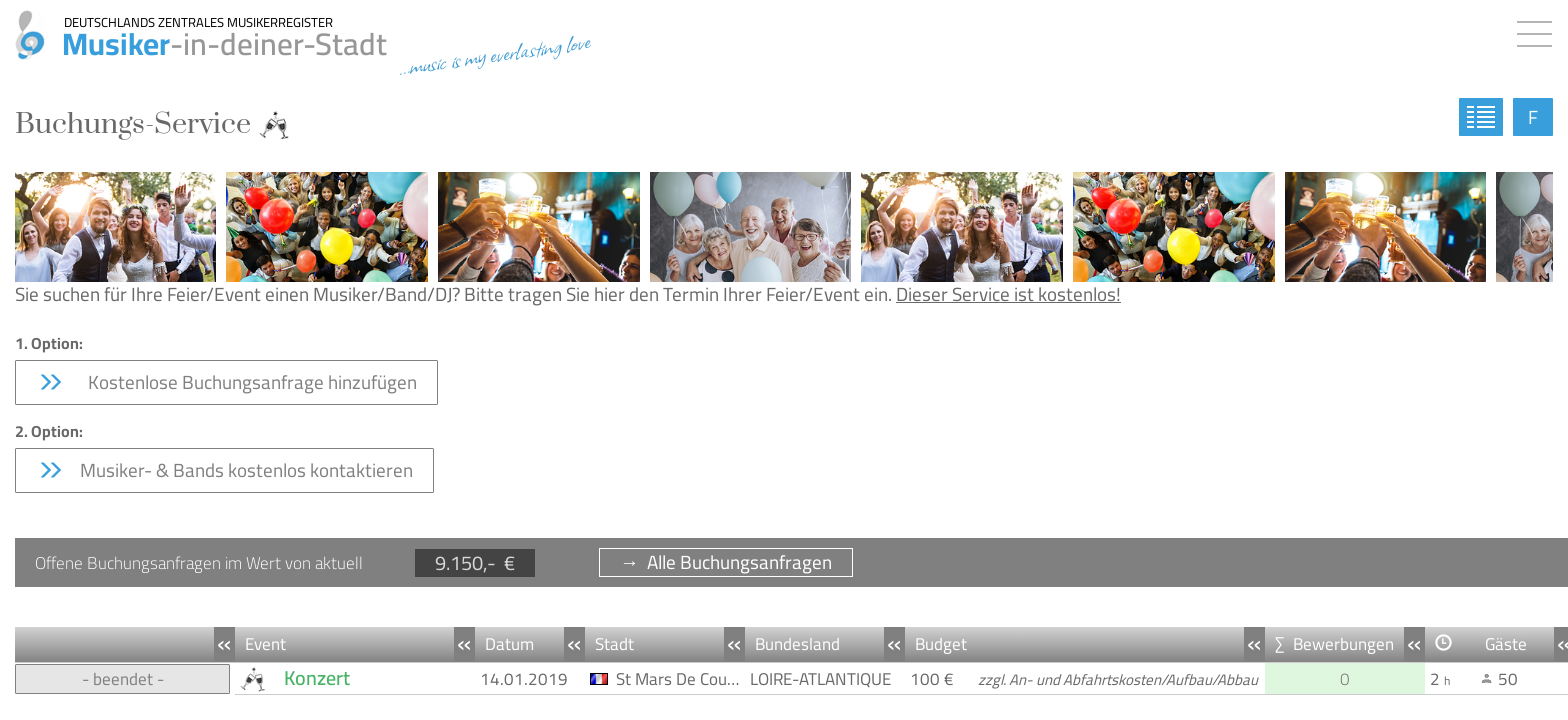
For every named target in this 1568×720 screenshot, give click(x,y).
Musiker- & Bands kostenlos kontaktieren (224, 470)
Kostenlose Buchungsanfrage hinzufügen (226, 382)
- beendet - (123, 679)
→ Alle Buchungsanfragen (726, 562)
